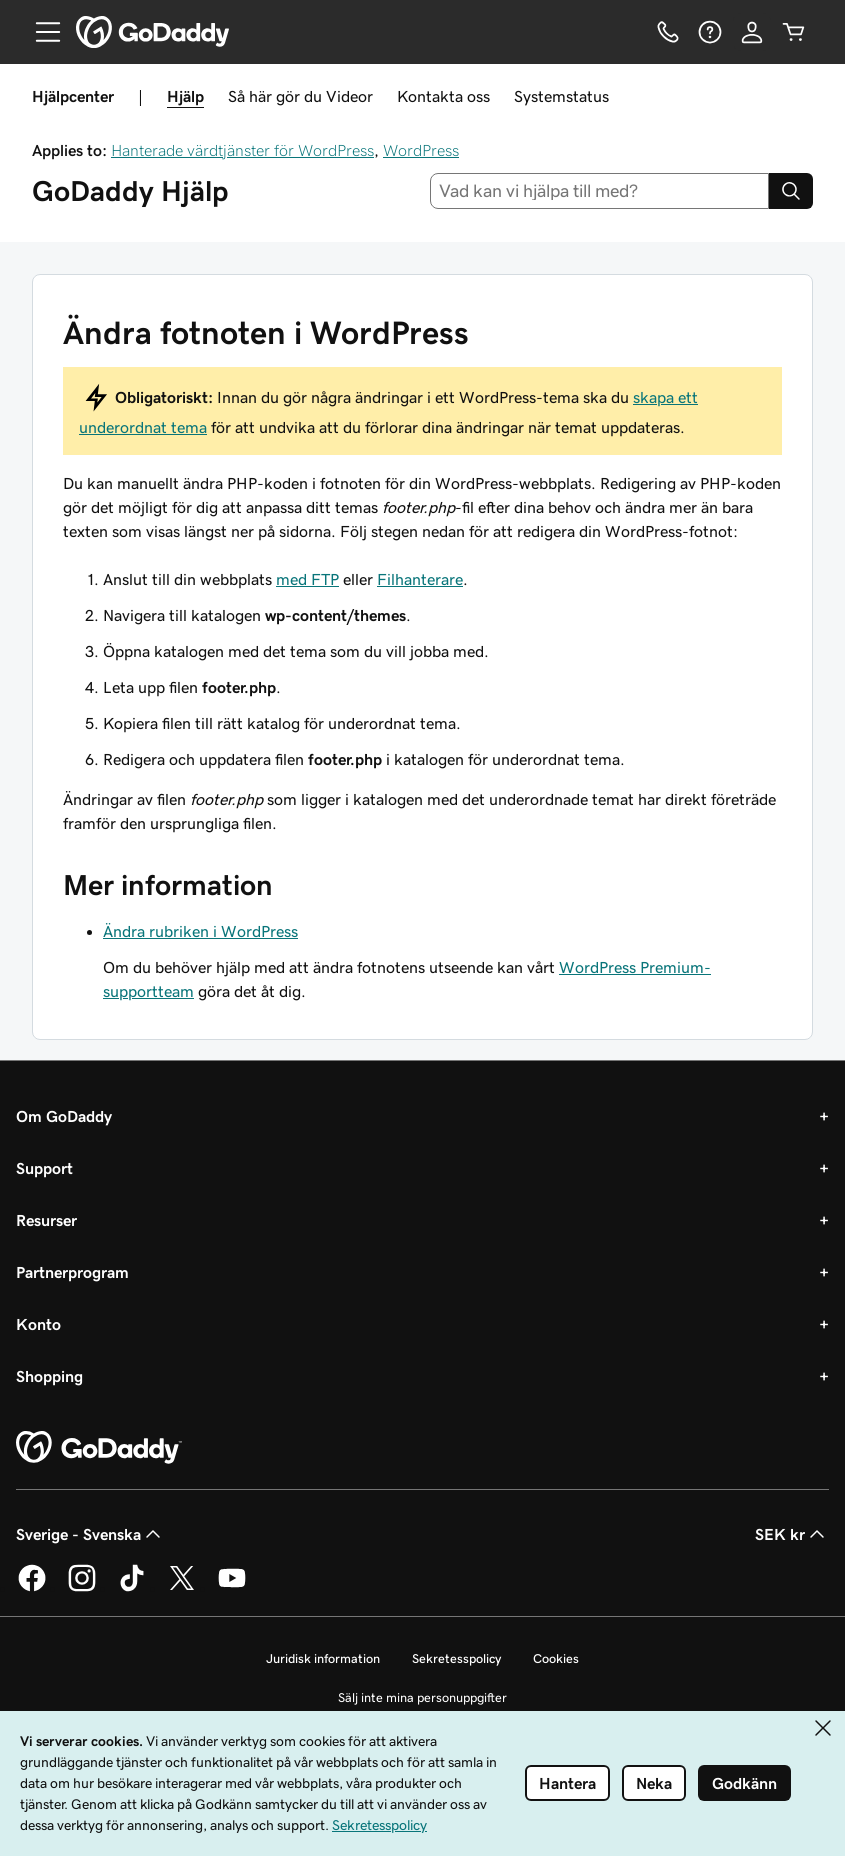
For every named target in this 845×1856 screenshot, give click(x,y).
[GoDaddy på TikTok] (132, 1588)
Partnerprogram (72, 1272)
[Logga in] (752, 32)
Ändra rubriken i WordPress (200, 931)
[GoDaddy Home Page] (99, 1448)
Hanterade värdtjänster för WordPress (242, 150)
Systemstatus (561, 96)
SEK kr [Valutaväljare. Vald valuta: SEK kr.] (792, 1534)
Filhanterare (420, 579)
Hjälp (185, 96)
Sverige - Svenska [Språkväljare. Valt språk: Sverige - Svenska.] (90, 1534)
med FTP (307, 579)
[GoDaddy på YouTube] (232, 1588)
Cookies (556, 1658)
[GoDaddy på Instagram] (82, 1588)
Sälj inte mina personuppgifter (422, 1697)
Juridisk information (323, 1658)
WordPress (421, 150)
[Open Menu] (40, 32)
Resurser (46, 1220)
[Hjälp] (710, 32)
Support (44, 1168)
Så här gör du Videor (300, 96)
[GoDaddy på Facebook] (32, 1588)
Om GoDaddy (64, 1116)
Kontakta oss (443, 96)
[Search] (791, 191)
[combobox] (599, 191)
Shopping (49, 1376)
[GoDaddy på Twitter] (182, 1588)
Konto (38, 1324)
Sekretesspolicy (456, 1658)
